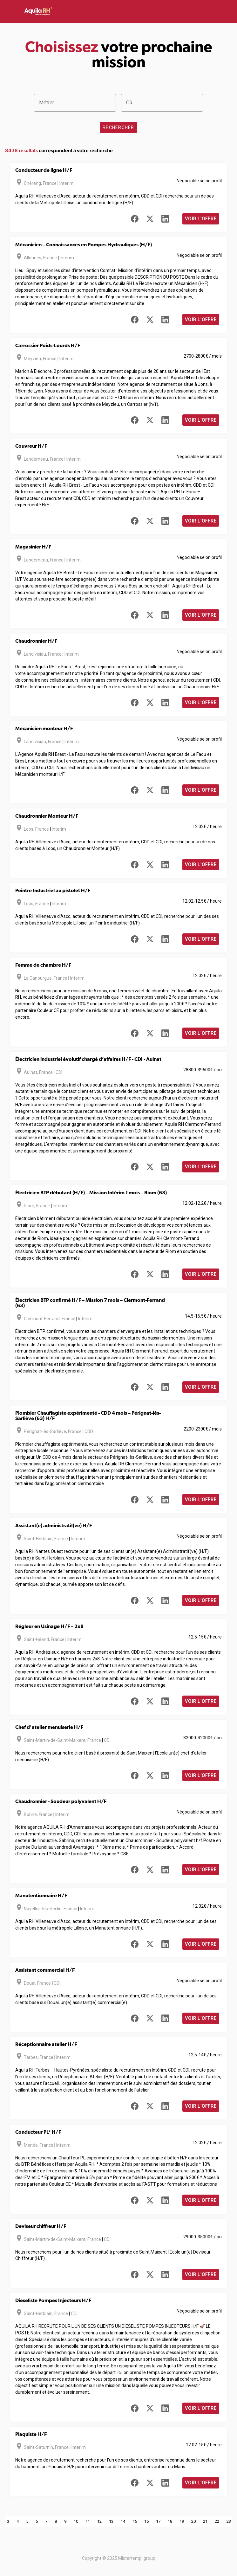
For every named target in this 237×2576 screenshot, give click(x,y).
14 (123, 2521)
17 (158, 2521)
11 (87, 2521)
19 (181, 2521)
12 (99, 2521)
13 (111, 2521)
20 (193, 2521)
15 (134, 2521)
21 (205, 2521)
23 (229, 2521)
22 (217, 2521)
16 (146, 2521)
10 (76, 2521)
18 (170, 2521)
